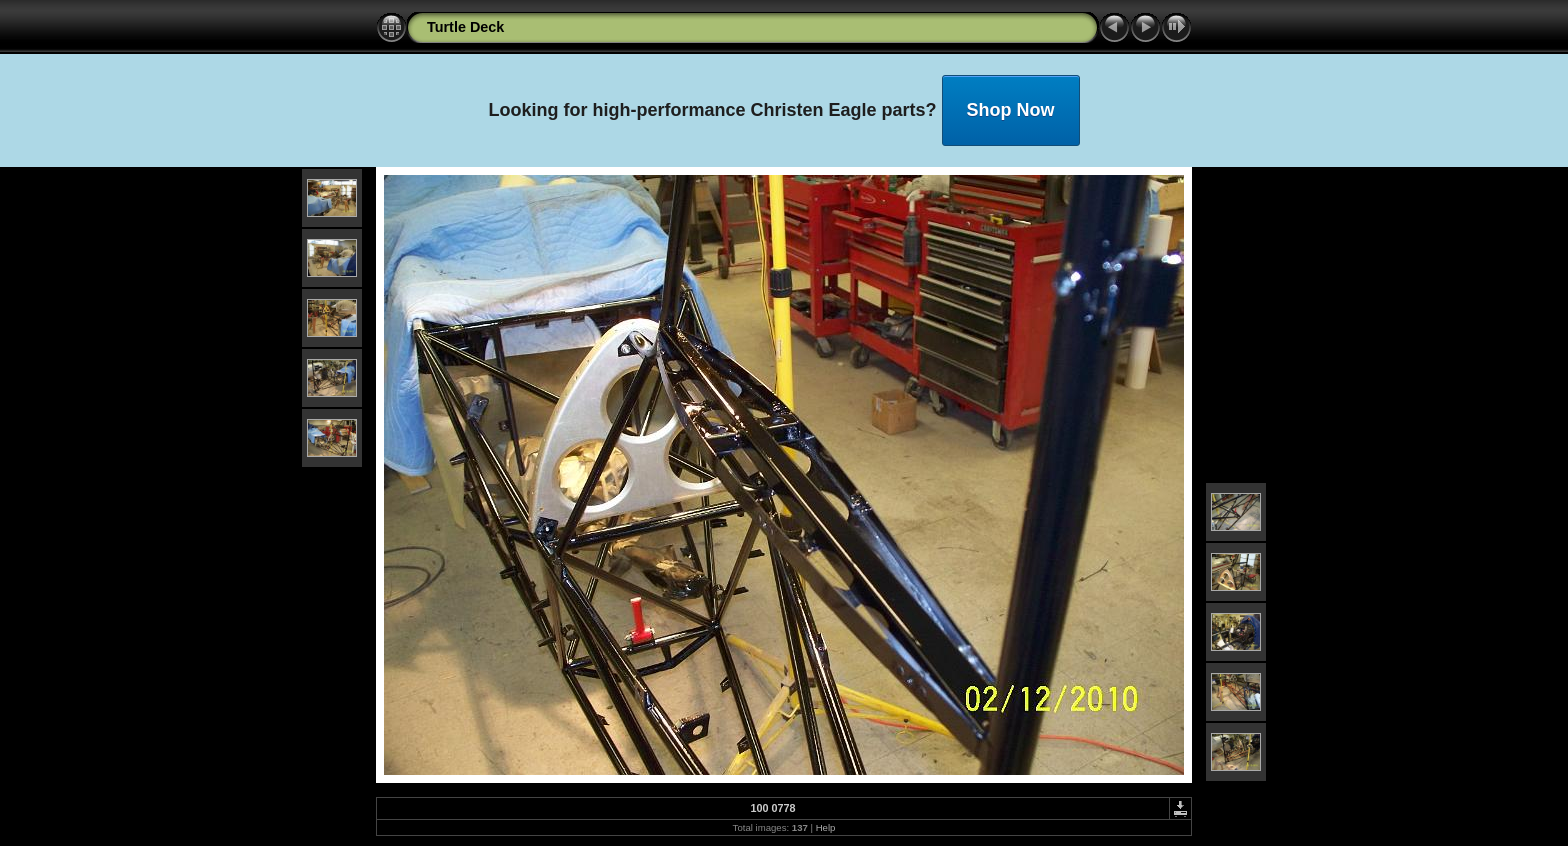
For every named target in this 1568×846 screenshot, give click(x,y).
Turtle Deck (465, 27)
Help (826, 827)
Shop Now (1011, 110)
